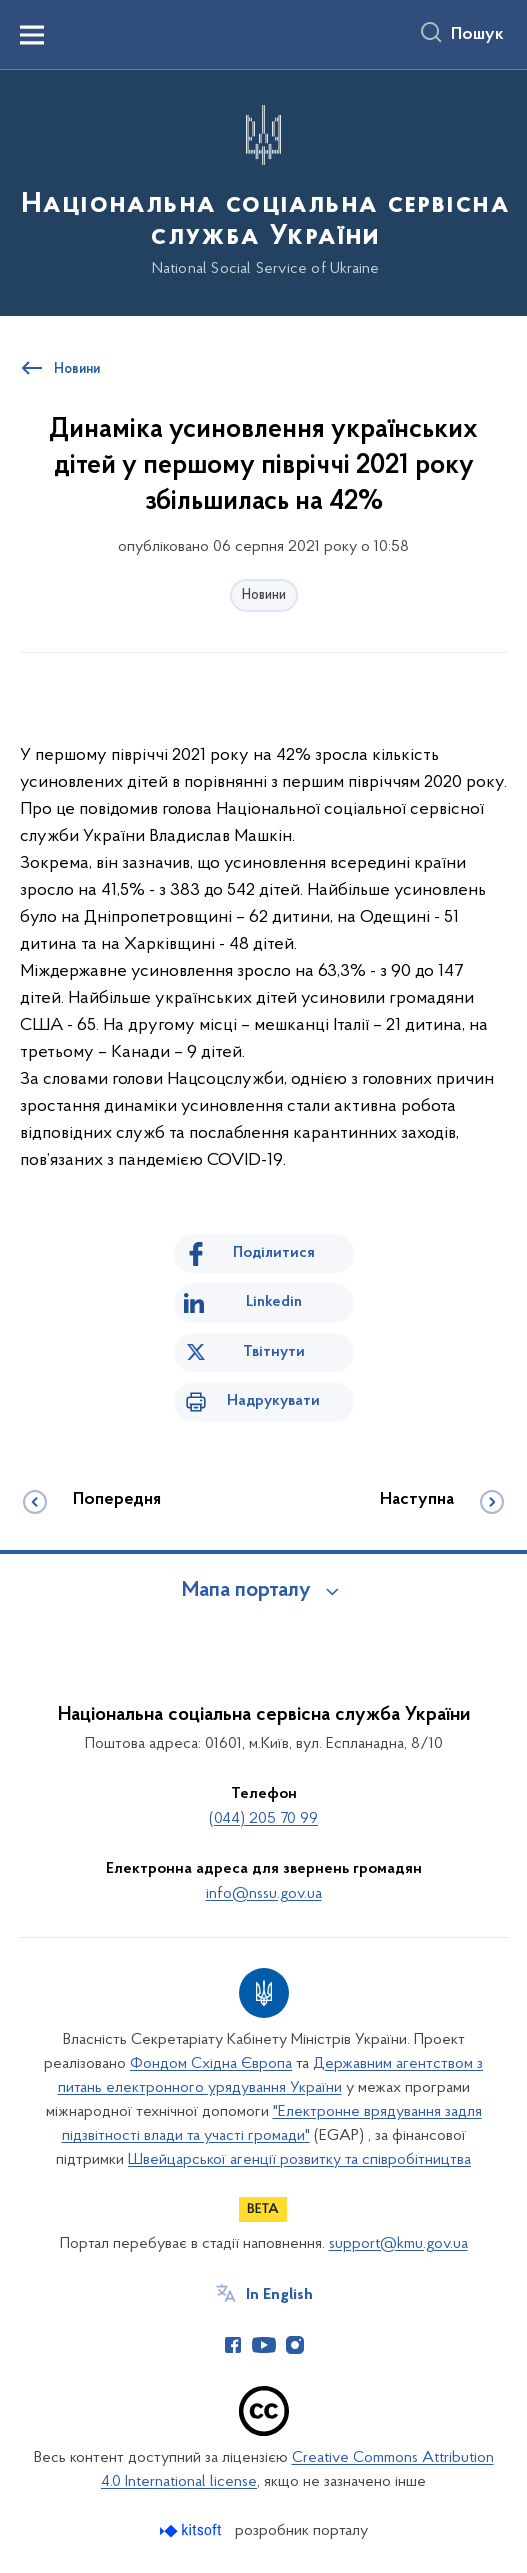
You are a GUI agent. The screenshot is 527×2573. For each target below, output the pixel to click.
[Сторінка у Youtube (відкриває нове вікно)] (264, 2345)
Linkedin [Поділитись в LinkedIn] (274, 1302)
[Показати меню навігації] (32, 35)
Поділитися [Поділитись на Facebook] (274, 1253)
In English (279, 2295)
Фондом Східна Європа (211, 2064)
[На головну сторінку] (263, 191)
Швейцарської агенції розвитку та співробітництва (299, 2160)
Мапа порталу (246, 1591)
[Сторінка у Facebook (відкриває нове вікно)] (233, 2345)
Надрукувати (273, 1401)
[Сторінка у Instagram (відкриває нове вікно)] (295, 2345)
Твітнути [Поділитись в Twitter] (274, 1352)
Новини (264, 595)
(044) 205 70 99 (263, 1819)
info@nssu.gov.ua (264, 1894)
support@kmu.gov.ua (398, 2244)
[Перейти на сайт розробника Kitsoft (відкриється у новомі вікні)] (192, 2530)
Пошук (477, 35)
